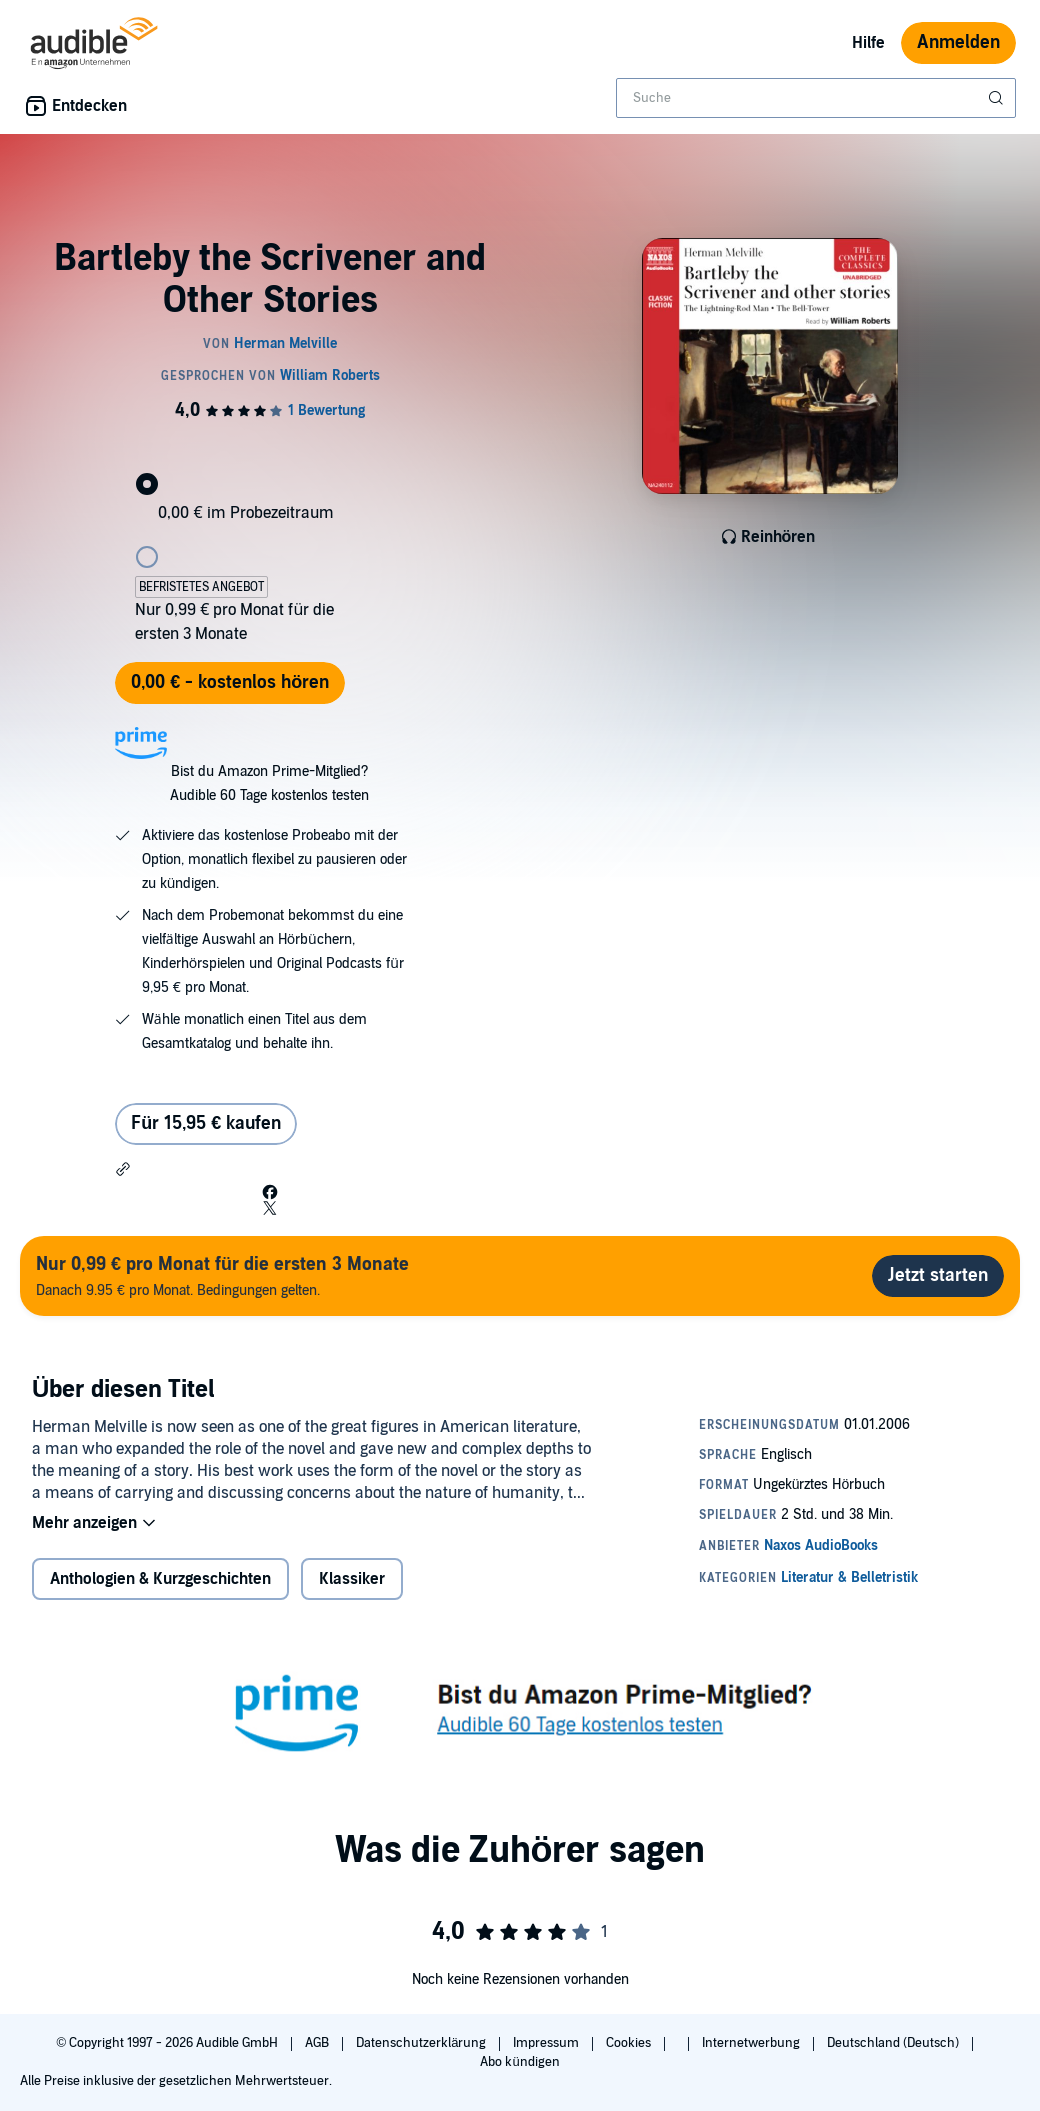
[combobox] (816, 98)
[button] (123, 1169)
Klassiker (352, 1579)
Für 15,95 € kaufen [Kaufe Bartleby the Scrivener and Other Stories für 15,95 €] (206, 1123)
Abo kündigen (519, 2062)
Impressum (547, 2043)
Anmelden (958, 42)
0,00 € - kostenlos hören (230, 682)
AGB (318, 2043)
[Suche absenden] (998, 98)
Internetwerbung (752, 2043)
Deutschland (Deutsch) (894, 2043)
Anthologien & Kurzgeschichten (160, 1579)
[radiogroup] (269, 547)
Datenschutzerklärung (422, 2043)
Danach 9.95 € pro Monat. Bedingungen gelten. (222, 1275)
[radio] (269, 468)
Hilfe (868, 43)
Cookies (630, 2043)
